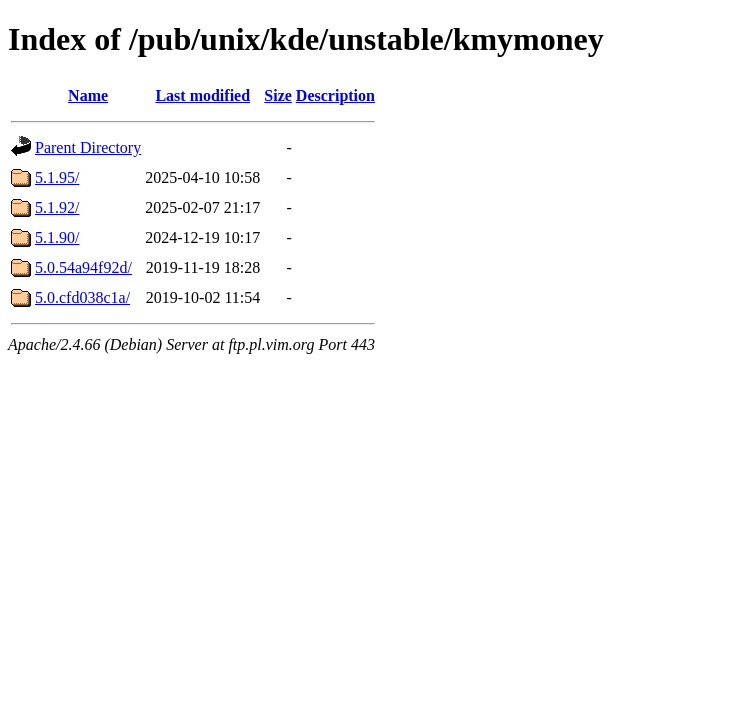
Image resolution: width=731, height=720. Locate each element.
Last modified (202, 95)
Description (335, 95)
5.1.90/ (57, 237)
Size (278, 95)
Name (88, 95)
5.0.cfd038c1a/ (82, 297)
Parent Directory (88, 147)
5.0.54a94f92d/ (83, 267)
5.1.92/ (57, 207)
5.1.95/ (57, 177)
